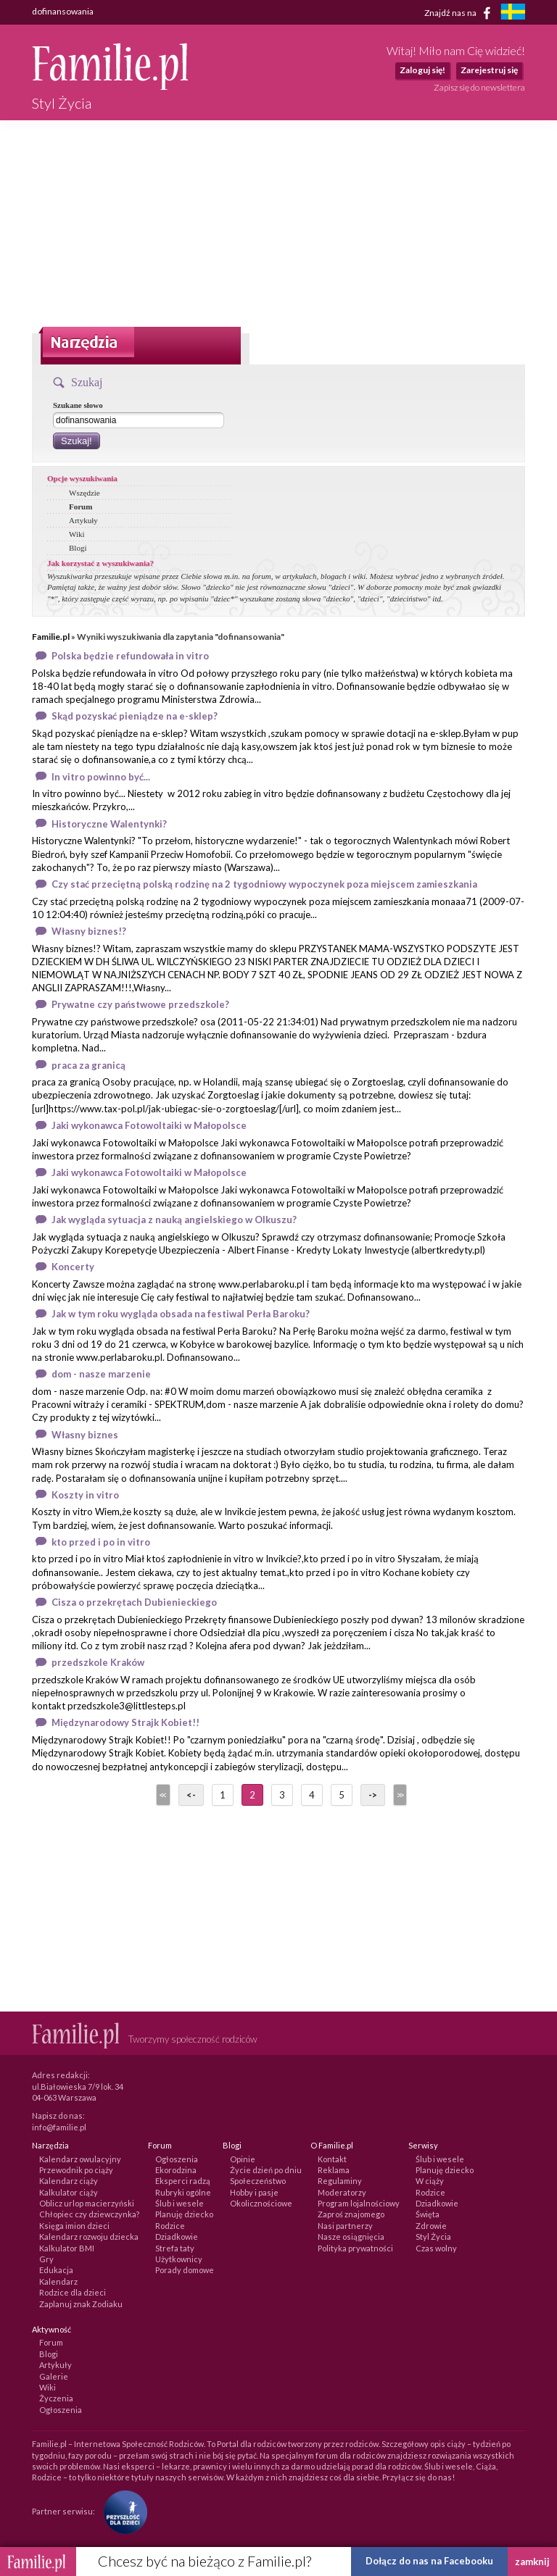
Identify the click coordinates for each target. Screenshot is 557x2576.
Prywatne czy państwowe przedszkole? (140, 1004)
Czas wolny (436, 2248)
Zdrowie (431, 2225)
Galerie (53, 2376)
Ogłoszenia (176, 2159)
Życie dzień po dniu (266, 2170)
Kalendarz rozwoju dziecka (89, 2236)
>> (399, 1795)
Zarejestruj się (489, 69)
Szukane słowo (78, 405)
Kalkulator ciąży (68, 2192)
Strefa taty (174, 2248)
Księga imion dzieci (74, 2225)
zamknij (532, 2561)
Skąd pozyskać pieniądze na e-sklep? (134, 716)
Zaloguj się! (422, 69)
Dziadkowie (176, 2236)
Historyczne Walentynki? (109, 824)
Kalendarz (58, 2281)
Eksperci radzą (182, 2180)
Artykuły (83, 520)
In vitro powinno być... (100, 777)
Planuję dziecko (184, 2214)
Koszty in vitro (85, 1495)
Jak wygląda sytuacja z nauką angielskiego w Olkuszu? (174, 1219)
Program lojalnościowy (359, 2203)
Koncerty (72, 1266)
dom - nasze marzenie (101, 1374)
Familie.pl (51, 636)
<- (191, 1795)
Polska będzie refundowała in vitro (130, 656)
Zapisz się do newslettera (479, 87)
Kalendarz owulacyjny (80, 2159)
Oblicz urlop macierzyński (86, 2203)
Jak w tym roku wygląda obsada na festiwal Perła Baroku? (180, 1314)
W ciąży (430, 2180)
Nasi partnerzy (345, 2225)
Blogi (77, 547)
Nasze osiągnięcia (351, 2236)
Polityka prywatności (355, 2248)
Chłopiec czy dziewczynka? (89, 2214)
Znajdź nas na (460, 13)
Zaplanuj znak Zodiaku (81, 2304)
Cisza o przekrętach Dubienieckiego (134, 1602)
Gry (46, 2259)
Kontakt (332, 2159)
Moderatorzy (342, 2192)
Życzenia (56, 2398)
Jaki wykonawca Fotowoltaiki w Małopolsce (149, 1125)
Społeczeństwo (258, 2180)
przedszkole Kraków (97, 1662)
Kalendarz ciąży (68, 2180)
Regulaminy (340, 2180)
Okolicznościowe (261, 2203)
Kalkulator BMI (66, 2248)
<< (162, 1795)
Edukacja (56, 2270)
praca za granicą (88, 1065)
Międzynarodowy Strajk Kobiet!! (125, 1722)
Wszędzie (84, 492)
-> (372, 1795)
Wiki (77, 534)
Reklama (334, 2170)
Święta (428, 2214)
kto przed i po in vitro (100, 1542)
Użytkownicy (178, 2259)
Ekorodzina (176, 2170)
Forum (80, 506)
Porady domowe (184, 2270)
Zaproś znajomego (351, 2214)
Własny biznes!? (88, 931)
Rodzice (170, 2225)
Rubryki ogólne (183, 2192)
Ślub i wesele (179, 2203)
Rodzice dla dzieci (72, 2292)
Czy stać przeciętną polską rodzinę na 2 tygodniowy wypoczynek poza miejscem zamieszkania (264, 884)
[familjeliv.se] (512, 13)
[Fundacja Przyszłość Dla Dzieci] (121, 2510)
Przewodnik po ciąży (76, 2170)
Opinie (242, 2159)
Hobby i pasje (254, 2192)
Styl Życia (433, 2236)
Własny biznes (84, 1435)
